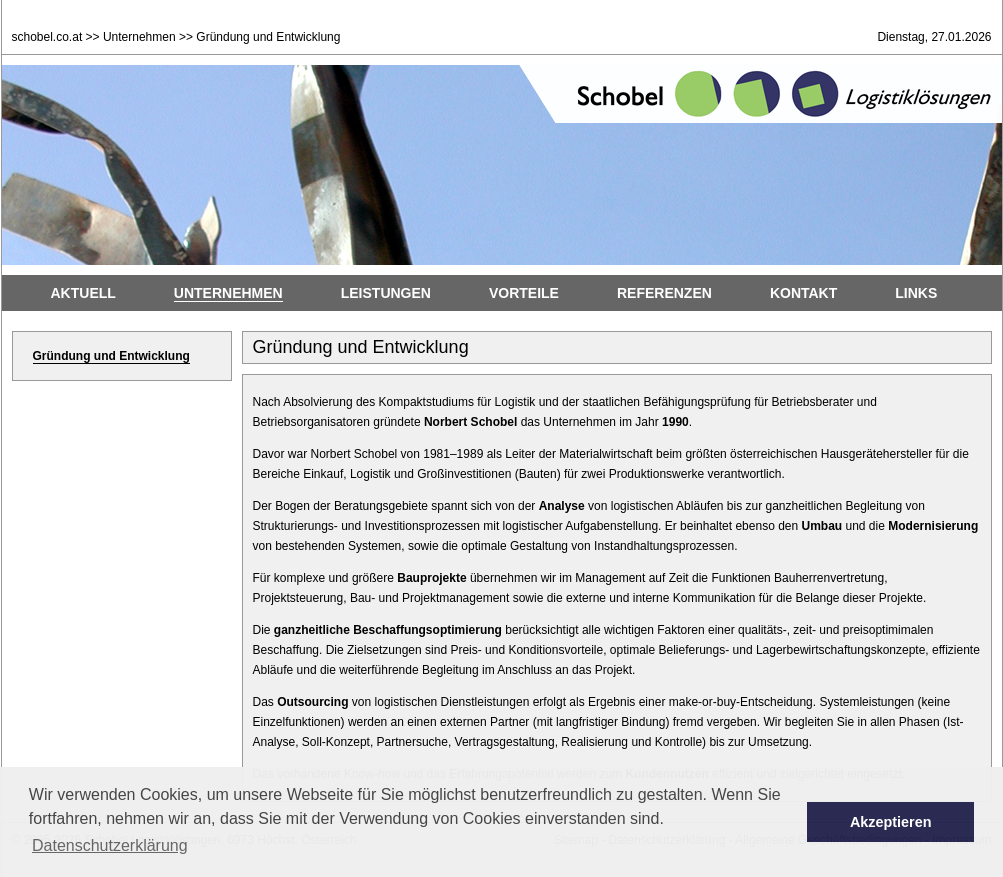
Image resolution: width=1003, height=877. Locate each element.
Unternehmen (139, 37)
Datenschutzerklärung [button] (110, 845)
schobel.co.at (47, 37)
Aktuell (83, 293)
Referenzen (664, 293)
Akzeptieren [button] (891, 822)
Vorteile (524, 293)
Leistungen (386, 293)
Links (916, 293)
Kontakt (803, 293)
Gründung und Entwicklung (111, 356)
